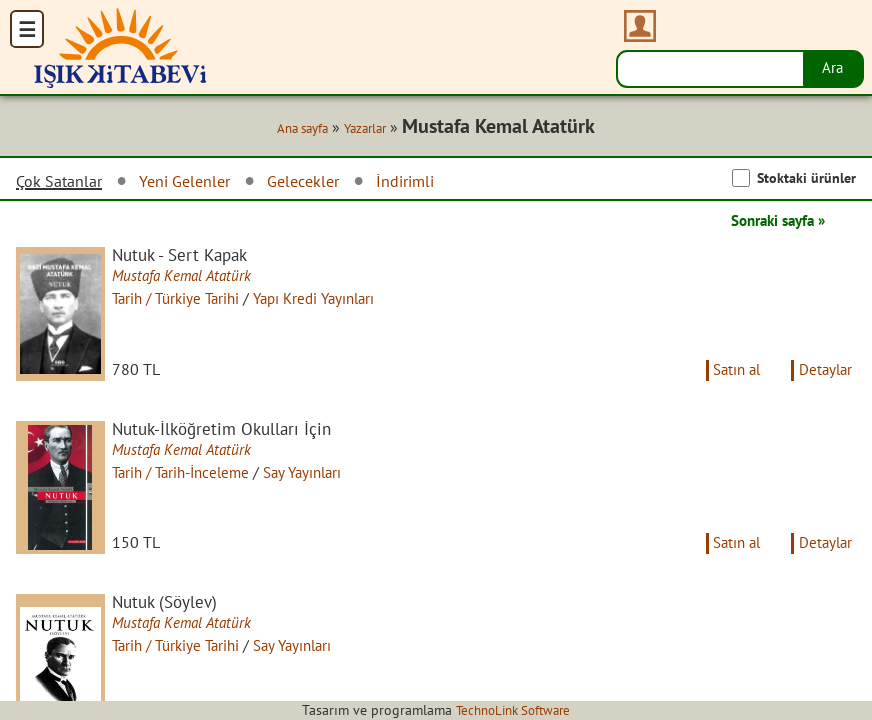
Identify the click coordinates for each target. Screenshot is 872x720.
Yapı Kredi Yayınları (336, 301)
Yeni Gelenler (200, 182)
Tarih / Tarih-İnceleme (194, 485)
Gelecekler (328, 182)
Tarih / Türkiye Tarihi (188, 301)
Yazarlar (357, 130)
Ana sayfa (288, 130)
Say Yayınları (325, 485)
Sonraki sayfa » (772, 222)
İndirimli (438, 182)
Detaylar (823, 382)
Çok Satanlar (64, 183)
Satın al (728, 382)
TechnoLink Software (513, 710)
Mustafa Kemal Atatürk (192, 279)
